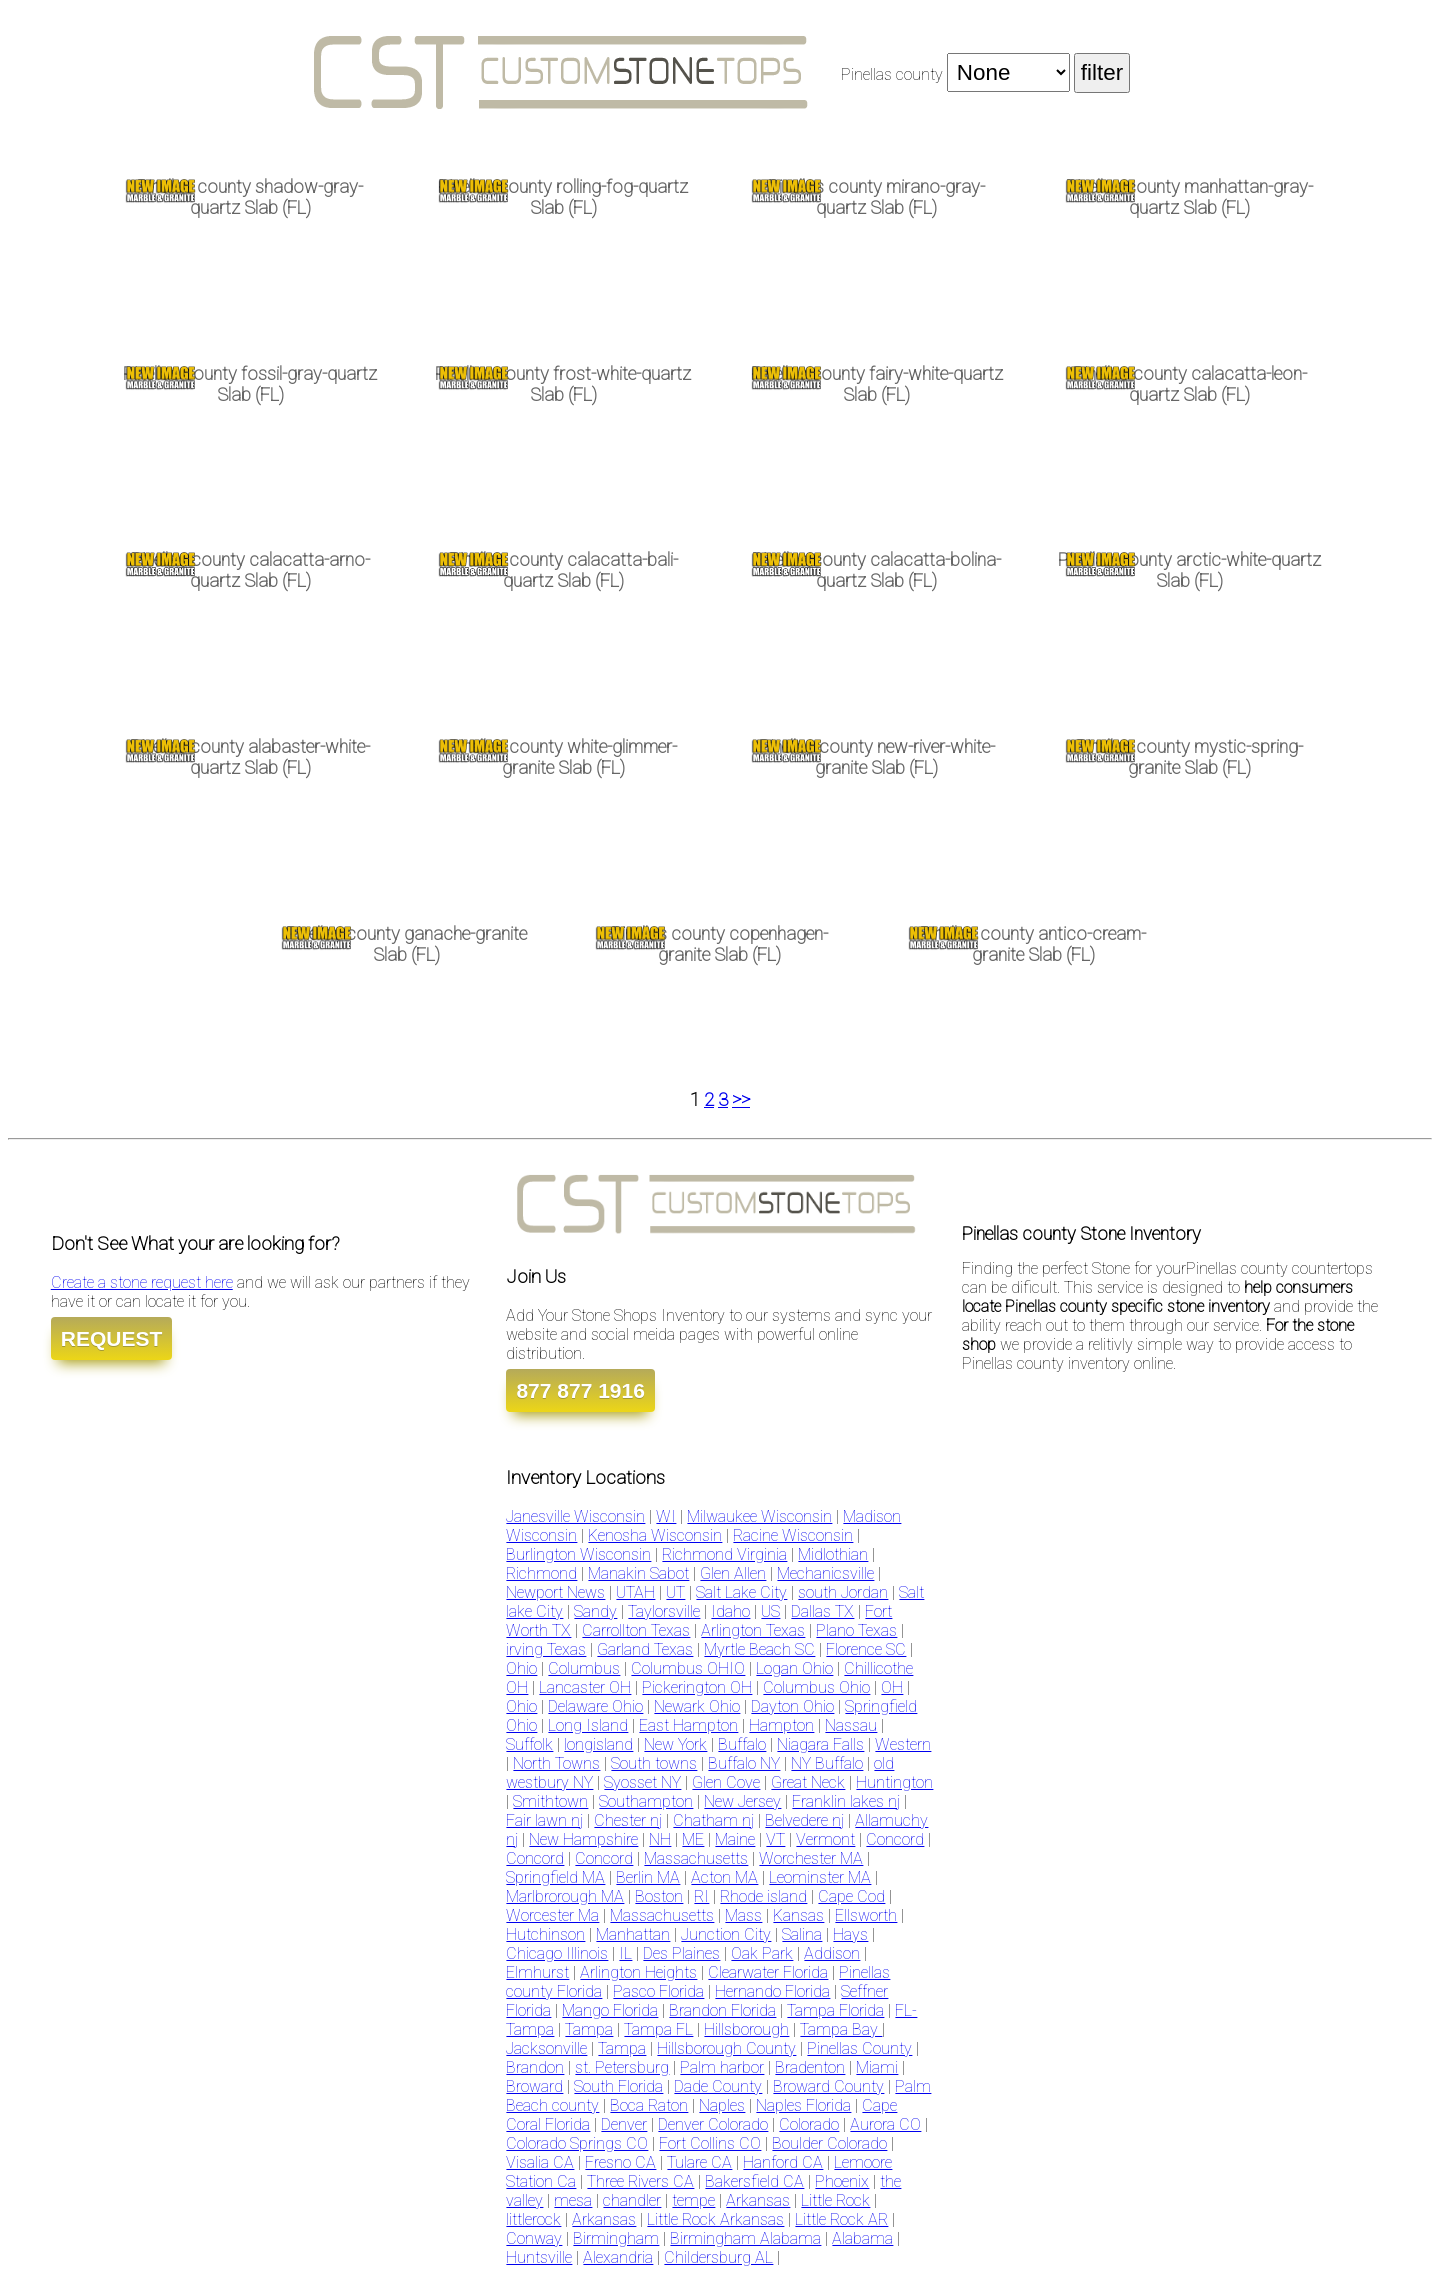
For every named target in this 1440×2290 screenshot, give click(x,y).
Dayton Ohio (792, 1706)
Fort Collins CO (710, 2143)
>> (741, 1100)
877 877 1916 (580, 1390)
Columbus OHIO (688, 1668)
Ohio (521, 1668)
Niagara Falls (820, 1744)
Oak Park (762, 1953)
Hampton (781, 1725)
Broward (534, 2086)
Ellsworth (866, 1915)
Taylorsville (664, 1611)
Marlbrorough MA (565, 1896)
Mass (743, 1915)
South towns (654, 1763)
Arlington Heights (638, 1972)
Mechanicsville (825, 1573)
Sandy (595, 1611)
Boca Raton (649, 2105)
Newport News (555, 1592)
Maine (735, 1839)
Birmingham (616, 2238)
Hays (850, 1934)
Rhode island (763, 1896)
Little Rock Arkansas (715, 2219)
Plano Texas (856, 1630)
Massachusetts (696, 1858)
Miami (877, 2067)
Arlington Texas (753, 1630)
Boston (659, 1896)
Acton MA (724, 1877)
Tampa (589, 2029)
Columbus (584, 1668)
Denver (624, 2124)
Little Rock (835, 2200)
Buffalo (742, 1744)
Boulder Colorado (829, 2143)
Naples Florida (803, 2105)
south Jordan (843, 1592)
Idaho (730, 1611)
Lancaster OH (585, 1687)
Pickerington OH (697, 1687)
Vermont (825, 1839)
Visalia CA (540, 2162)
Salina (802, 1934)
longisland (598, 1744)
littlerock (533, 2219)
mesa (573, 2200)
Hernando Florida (772, 1991)
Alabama (862, 2238)
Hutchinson (545, 1934)
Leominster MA (820, 1877)
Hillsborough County (726, 2048)
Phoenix (842, 2181)
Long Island (588, 1725)
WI (666, 1516)
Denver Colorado (713, 2124)
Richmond (541, 1573)
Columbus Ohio (816, 1687)
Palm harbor (722, 2067)
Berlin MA (648, 1877)
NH (660, 1839)
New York (675, 1744)
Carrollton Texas (636, 1630)
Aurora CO (885, 2124)
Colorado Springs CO (577, 2143)
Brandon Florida (722, 2010)
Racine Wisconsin (793, 1535)
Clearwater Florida (768, 1972)
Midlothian (833, 1554)
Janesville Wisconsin (575, 1516)
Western (903, 1744)
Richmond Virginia (724, 1554)
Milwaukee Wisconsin (759, 1516)
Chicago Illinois (557, 1953)
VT (775, 1839)
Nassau (851, 1725)
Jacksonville (546, 2048)
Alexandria (618, 2257)
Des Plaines (681, 1953)
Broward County (828, 2086)
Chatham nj (713, 1820)
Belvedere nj (804, 1820)
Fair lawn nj (544, 1820)
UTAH (635, 1592)
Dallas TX (822, 1611)
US (770, 1611)
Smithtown (550, 1801)
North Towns (556, 1763)
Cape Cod (851, 1896)
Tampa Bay (841, 2029)
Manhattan (633, 1934)
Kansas (798, 1915)
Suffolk (529, 1744)
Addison (832, 1953)
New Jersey (742, 1801)
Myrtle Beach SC (759, 1649)
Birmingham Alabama (745, 2238)
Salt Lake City (741, 1592)
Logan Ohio (794, 1668)
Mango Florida (610, 2010)
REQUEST (112, 1338)
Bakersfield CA (754, 2181)
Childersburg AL (718, 2257)
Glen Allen (733, 1573)
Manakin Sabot (638, 1573)
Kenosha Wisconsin (655, 1535)
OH (892, 1687)
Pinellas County (859, 2048)
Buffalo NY (744, 1763)
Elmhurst (537, 1972)
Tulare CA (699, 2162)
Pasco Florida (658, 1991)
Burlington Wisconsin (578, 1554)
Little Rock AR (841, 2219)
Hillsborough (746, 2029)
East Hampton (688, 1725)
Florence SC (866, 1649)
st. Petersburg (622, 2067)
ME (693, 1839)
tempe (693, 2200)
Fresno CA (620, 2162)
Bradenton (810, 2067)
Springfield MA (555, 1877)
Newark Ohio (697, 1706)
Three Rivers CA (640, 2181)
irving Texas (546, 1649)
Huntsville (539, 2257)
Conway (534, 2238)
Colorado (809, 2124)
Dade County (718, 2086)
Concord (895, 1839)
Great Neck (808, 1782)
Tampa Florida (835, 2010)
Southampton (646, 1801)
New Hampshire (583, 1839)
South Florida (618, 2086)
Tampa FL (658, 2029)
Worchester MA (811, 1858)
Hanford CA (783, 2162)
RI (701, 1896)
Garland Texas (645, 1649)
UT (675, 1592)
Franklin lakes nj (846, 1801)
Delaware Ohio (595, 1706)
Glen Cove (726, 1782)
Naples (722, 2105)
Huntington (894, 1782)
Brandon (535, 2067)
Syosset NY (642, 1782)
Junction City (726, 1934)
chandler (632, 2200)
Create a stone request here (142, 1282)
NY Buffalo (827, 1763)
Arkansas (758, 2200)
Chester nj (628, 1820)
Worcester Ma (552, 1915)
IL (625, 1953)
